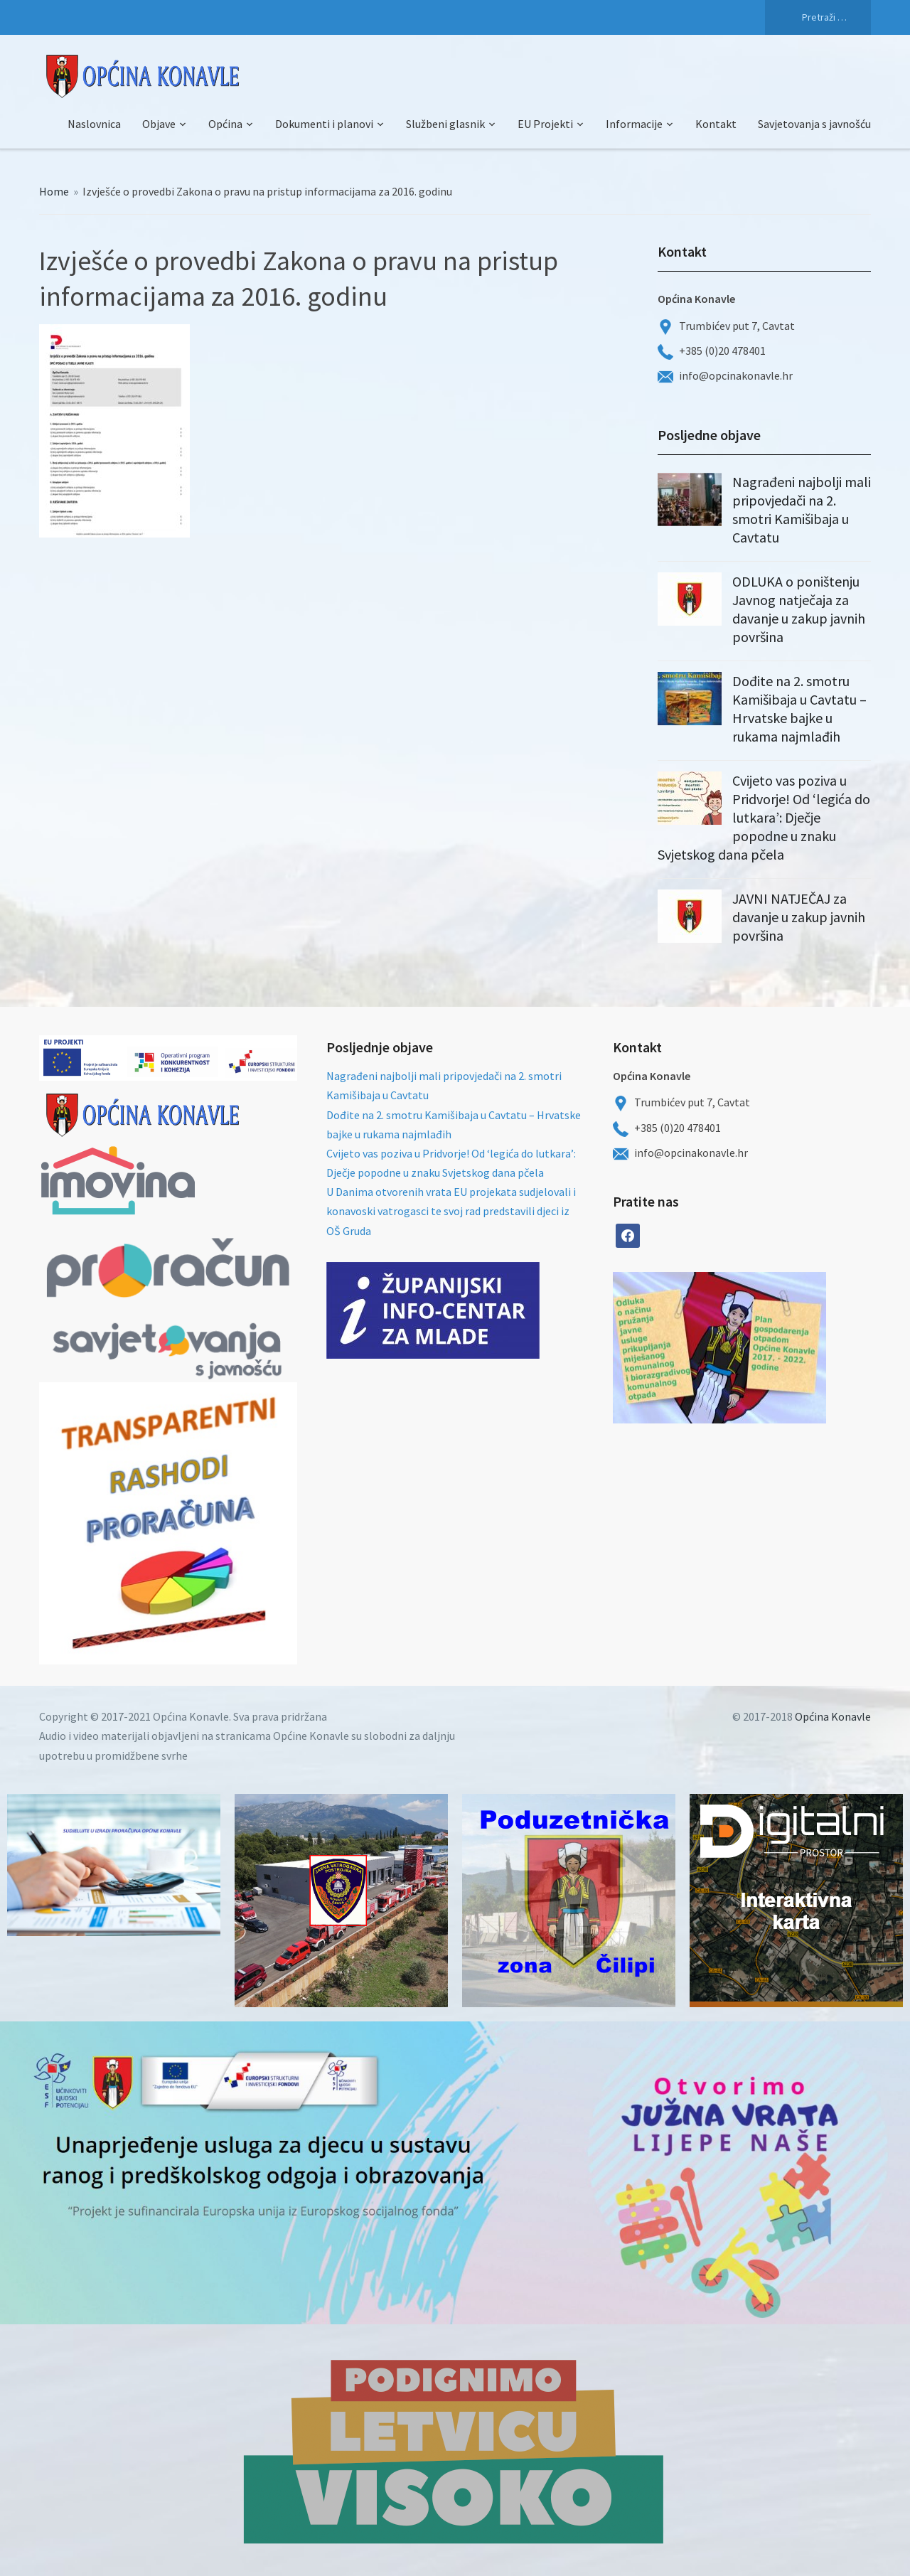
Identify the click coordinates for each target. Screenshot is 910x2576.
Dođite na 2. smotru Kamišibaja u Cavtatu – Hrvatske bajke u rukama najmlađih (799, 708)
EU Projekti (545, 124)
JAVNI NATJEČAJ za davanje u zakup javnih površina (798, 916)
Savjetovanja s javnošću (814, 124)
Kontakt (716, 124)
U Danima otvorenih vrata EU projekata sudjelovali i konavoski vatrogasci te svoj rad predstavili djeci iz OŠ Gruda (451, 1211)
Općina (225, 124)
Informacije (634, 124)
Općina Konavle (833, 1716)
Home (54, 191)
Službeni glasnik (445, 124)
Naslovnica (94, 124)
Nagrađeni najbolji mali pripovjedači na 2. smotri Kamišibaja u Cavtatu (801, 509)
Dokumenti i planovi (324, 124)
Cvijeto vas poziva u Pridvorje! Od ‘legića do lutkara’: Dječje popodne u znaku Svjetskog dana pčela (764, 817)
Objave (159, 124)
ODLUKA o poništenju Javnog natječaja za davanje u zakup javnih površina (798, 609)
